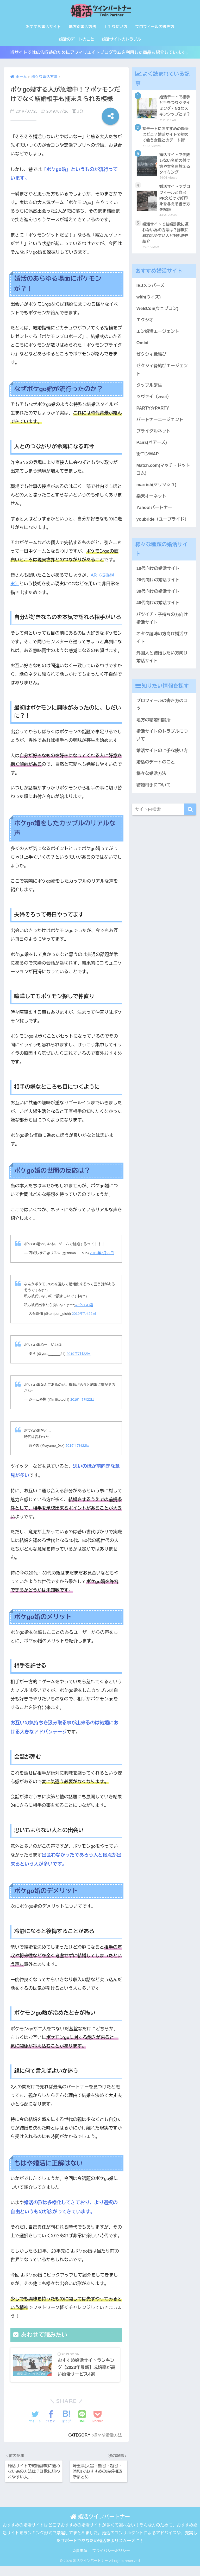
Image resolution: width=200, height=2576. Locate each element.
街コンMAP (147, 459)
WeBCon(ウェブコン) (157, 312)
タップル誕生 (149, 389)
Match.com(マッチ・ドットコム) (163, 475)
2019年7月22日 (102, 1254)
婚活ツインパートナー (100, 2518)
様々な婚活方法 (107, 2435)
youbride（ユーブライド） (163, 525)
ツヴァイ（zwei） (154, 401)
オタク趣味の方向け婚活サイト (162, 645)
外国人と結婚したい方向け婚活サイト (162, 665)
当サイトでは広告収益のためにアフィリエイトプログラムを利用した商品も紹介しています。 (100, 52)
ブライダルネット (153, 436)
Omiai (142, 347)
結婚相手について (153, 794)
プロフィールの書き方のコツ (162, 712)
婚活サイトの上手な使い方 (162, 759)
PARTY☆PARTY (153, 413)
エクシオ (145, 323)
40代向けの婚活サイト (158, 610)
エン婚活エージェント (158, 335)
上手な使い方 (115, 26)
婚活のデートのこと (76, 39)
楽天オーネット (151, 502)
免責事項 (79, 2553)
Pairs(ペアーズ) (151, 447)
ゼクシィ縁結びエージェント (162, 374)
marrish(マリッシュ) (156, 490)
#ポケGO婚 (84, 1306)
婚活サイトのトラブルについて (162, 744)
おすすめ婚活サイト (43, 26)
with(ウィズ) (148, 300)
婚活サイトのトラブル (121, 39)
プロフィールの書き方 (154, 26)
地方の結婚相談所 (153, 728)
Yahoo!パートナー (154, 514)
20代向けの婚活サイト (158, 586)
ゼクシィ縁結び (151, 358)
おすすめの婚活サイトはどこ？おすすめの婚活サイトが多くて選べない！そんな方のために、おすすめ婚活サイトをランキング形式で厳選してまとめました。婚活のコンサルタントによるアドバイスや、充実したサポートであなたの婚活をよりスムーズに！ (100, 2534)
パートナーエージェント (160, 424)
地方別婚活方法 (82, 26)
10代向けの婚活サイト (158, 575)
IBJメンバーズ (150, 288)
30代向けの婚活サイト (158, 598)
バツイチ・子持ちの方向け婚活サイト (162, 625)
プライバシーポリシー (111, 2553)
